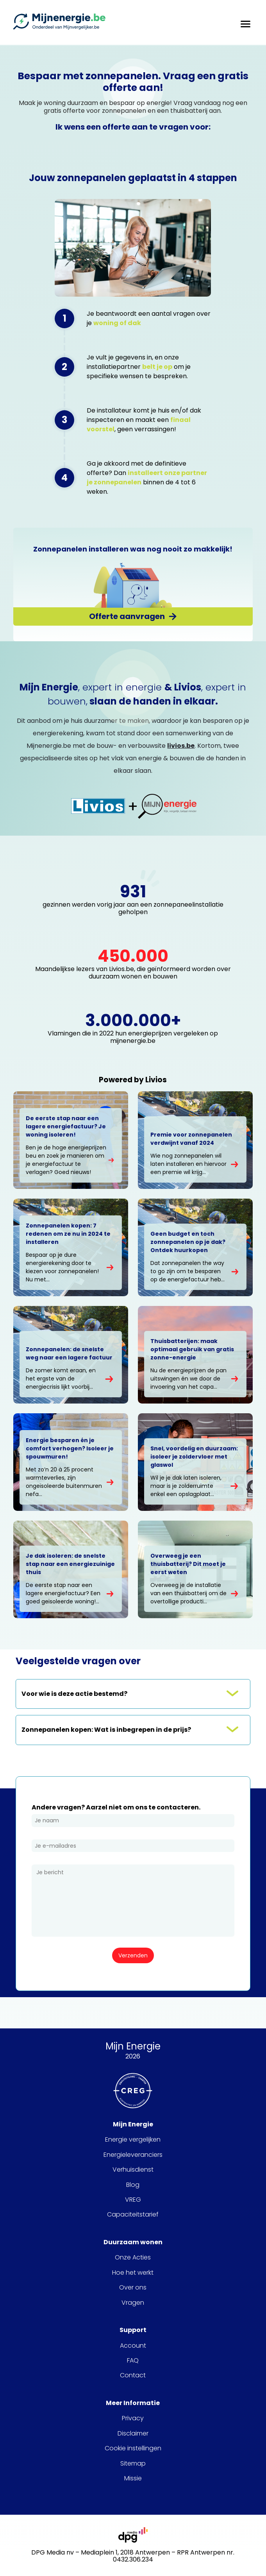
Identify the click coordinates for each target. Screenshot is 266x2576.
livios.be (181, 745)
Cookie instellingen (133, 2448)
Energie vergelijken (133, 2139)
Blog (132, 2184)
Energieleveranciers (133, 2154)
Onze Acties (133, 2257)
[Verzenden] (133, 1955)
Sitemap (133, 2463)
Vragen (132, 2302)
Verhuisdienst (133, 2169)
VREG (133, 2199)
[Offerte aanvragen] (133, 616)
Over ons (132, 2287)
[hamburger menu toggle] (245, 22)
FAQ (133, 2360)
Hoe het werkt (133, 2272)
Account (133, 2345)
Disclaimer (133, 2433)
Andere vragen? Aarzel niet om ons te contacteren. (116, 1807)
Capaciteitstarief (133, 2214)
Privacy (133, 2418)
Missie (133, 2478)
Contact (133, 2375)
